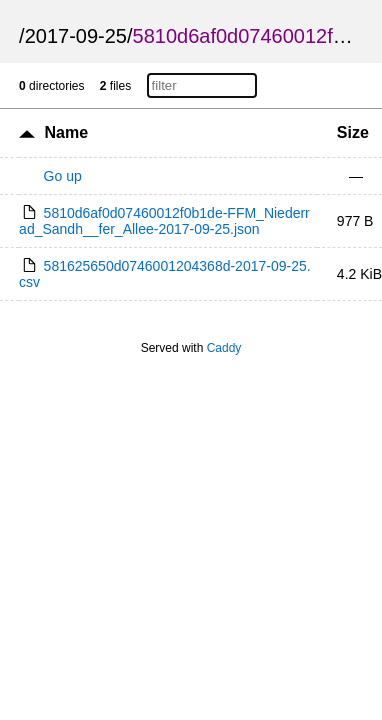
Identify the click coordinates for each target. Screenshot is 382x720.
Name (67, 132)
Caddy (224, 348)
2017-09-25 (76, 36)
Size (353, 132)
